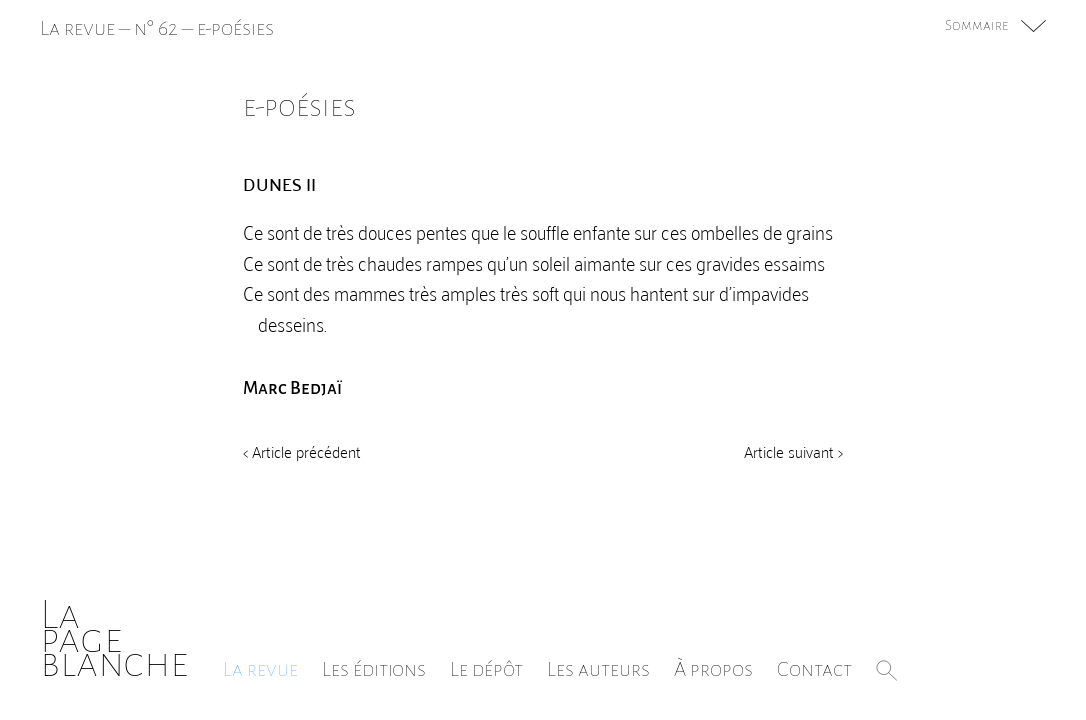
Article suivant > (793, 451)
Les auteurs (598, 669)
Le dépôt (486, 669)
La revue (260, 669)
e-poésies (235, 28)
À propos (713, 669)
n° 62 (156, 28)
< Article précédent (302, 451)
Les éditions (374, 669)
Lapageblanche (114, 638)
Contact (814, 669)
